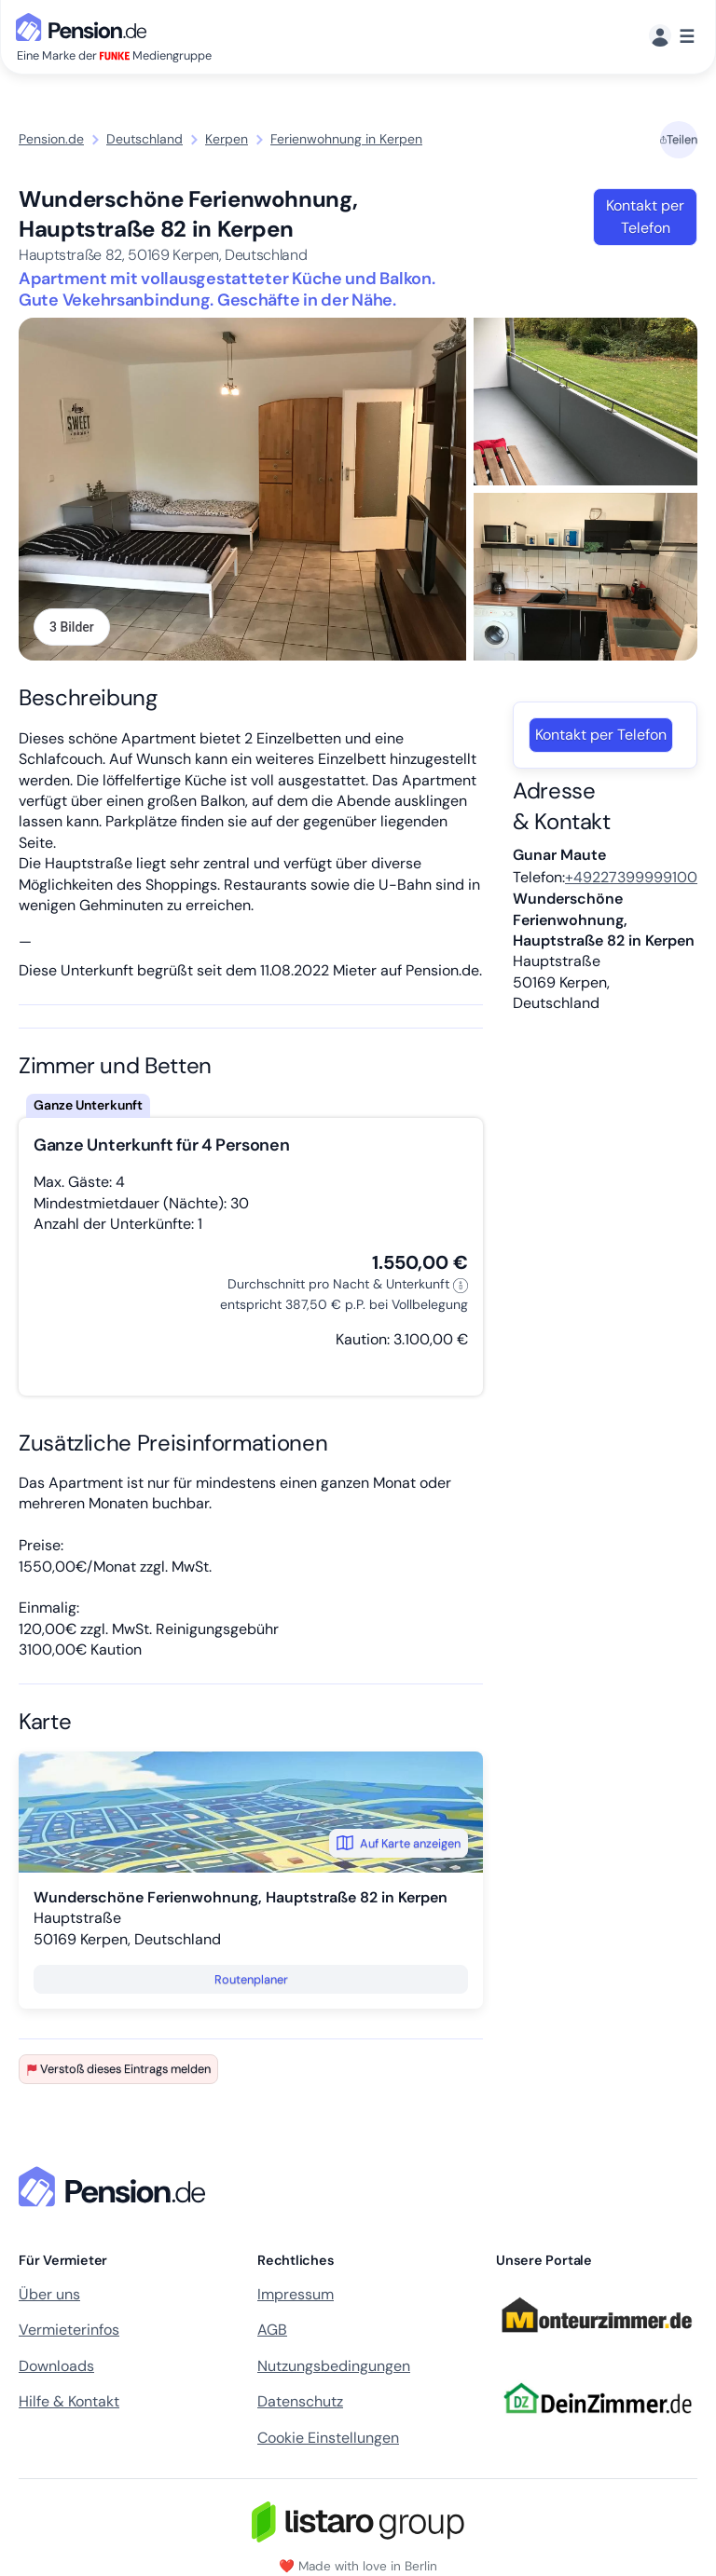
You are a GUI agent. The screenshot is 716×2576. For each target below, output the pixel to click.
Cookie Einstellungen (328, 2437)
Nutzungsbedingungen (333, 2366)
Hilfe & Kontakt (69, 2401)
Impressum (295, 2294)
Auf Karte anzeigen (399, 1842)
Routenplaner (251, 1979)
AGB (272, 2329)
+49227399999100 (631, 877)
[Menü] (671, 36)
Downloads (56, 2366)
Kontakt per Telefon (645, 217)
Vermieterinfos (69, 2329)
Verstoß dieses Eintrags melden (118, 2069)
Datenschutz (300, 2401)
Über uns (49, 2294)
